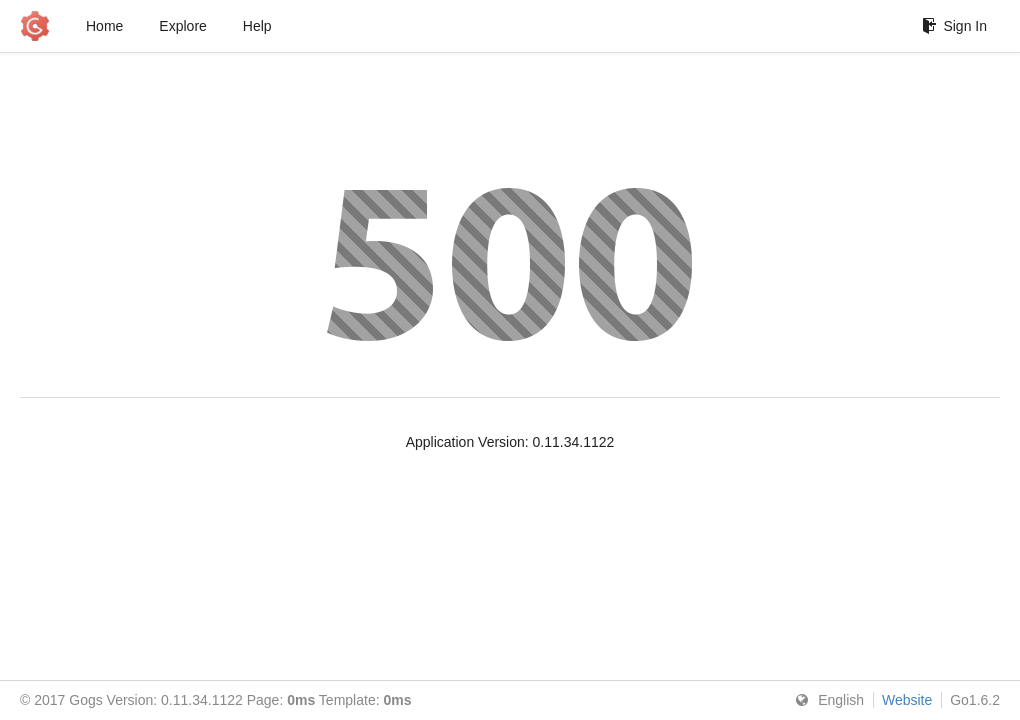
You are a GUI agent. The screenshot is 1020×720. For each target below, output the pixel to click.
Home (104, 26)
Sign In (954, 26)
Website (907, 700)
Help (257, 26)
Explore (182, 26)
